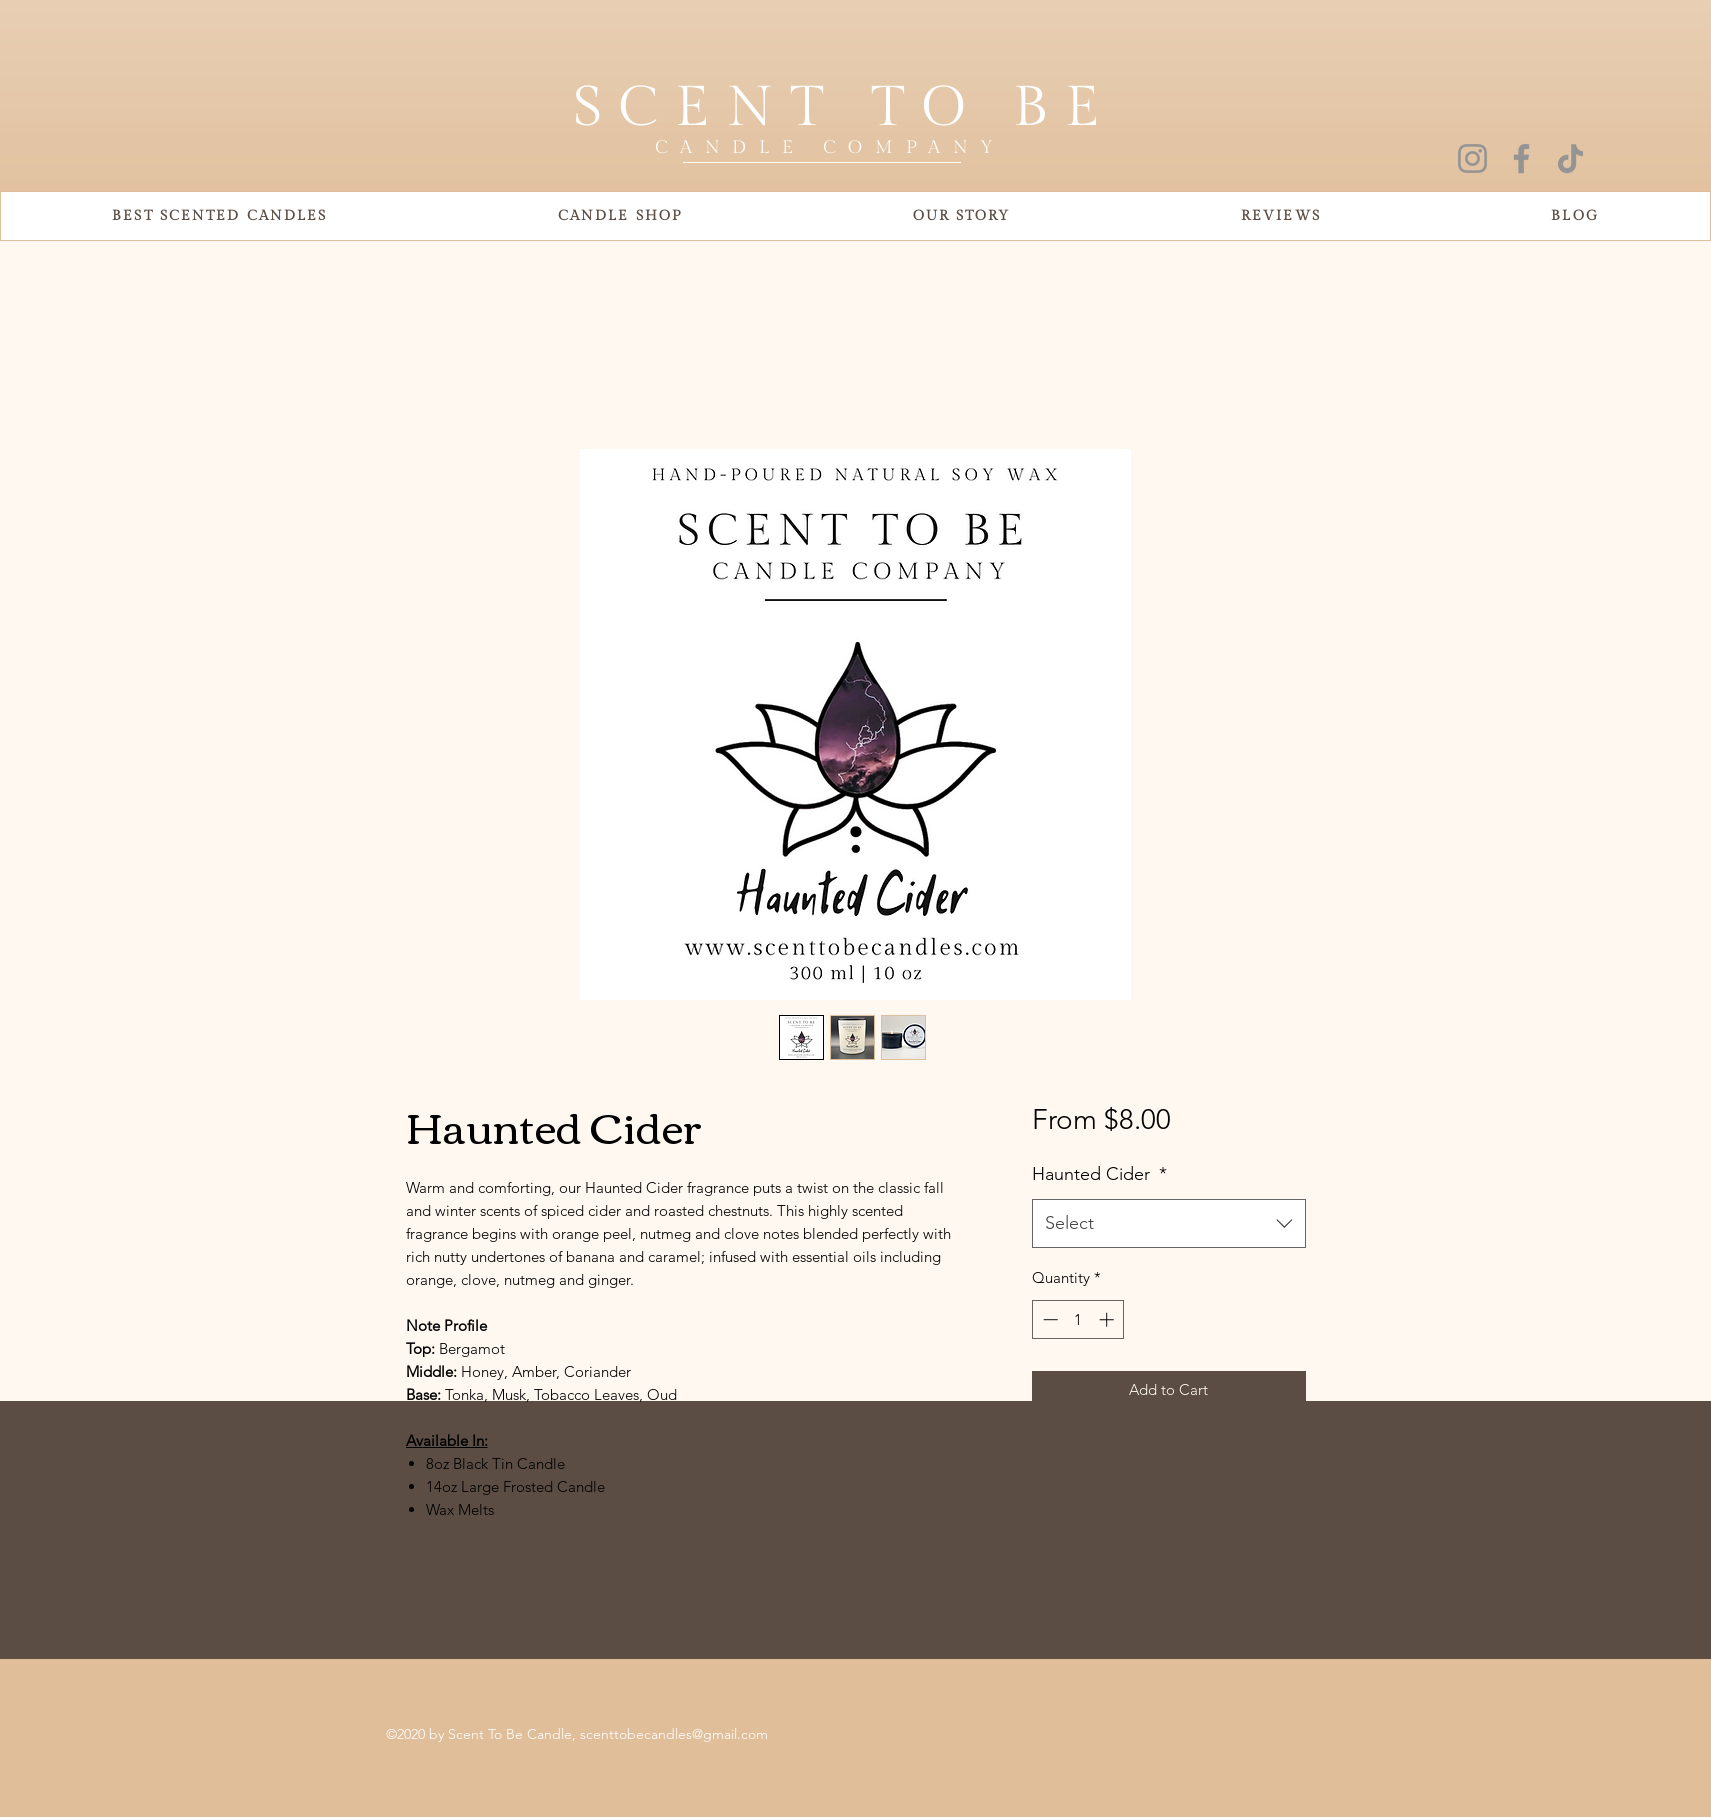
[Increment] (1108, 1319)
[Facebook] (1521, 158)
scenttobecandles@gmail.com (674, 1734)
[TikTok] (1570, 158)
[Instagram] (1472, 158)
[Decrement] (1048, 1319)
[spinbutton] (1078, 1319)
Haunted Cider (1099, 1174)
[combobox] (1168, 1224)
